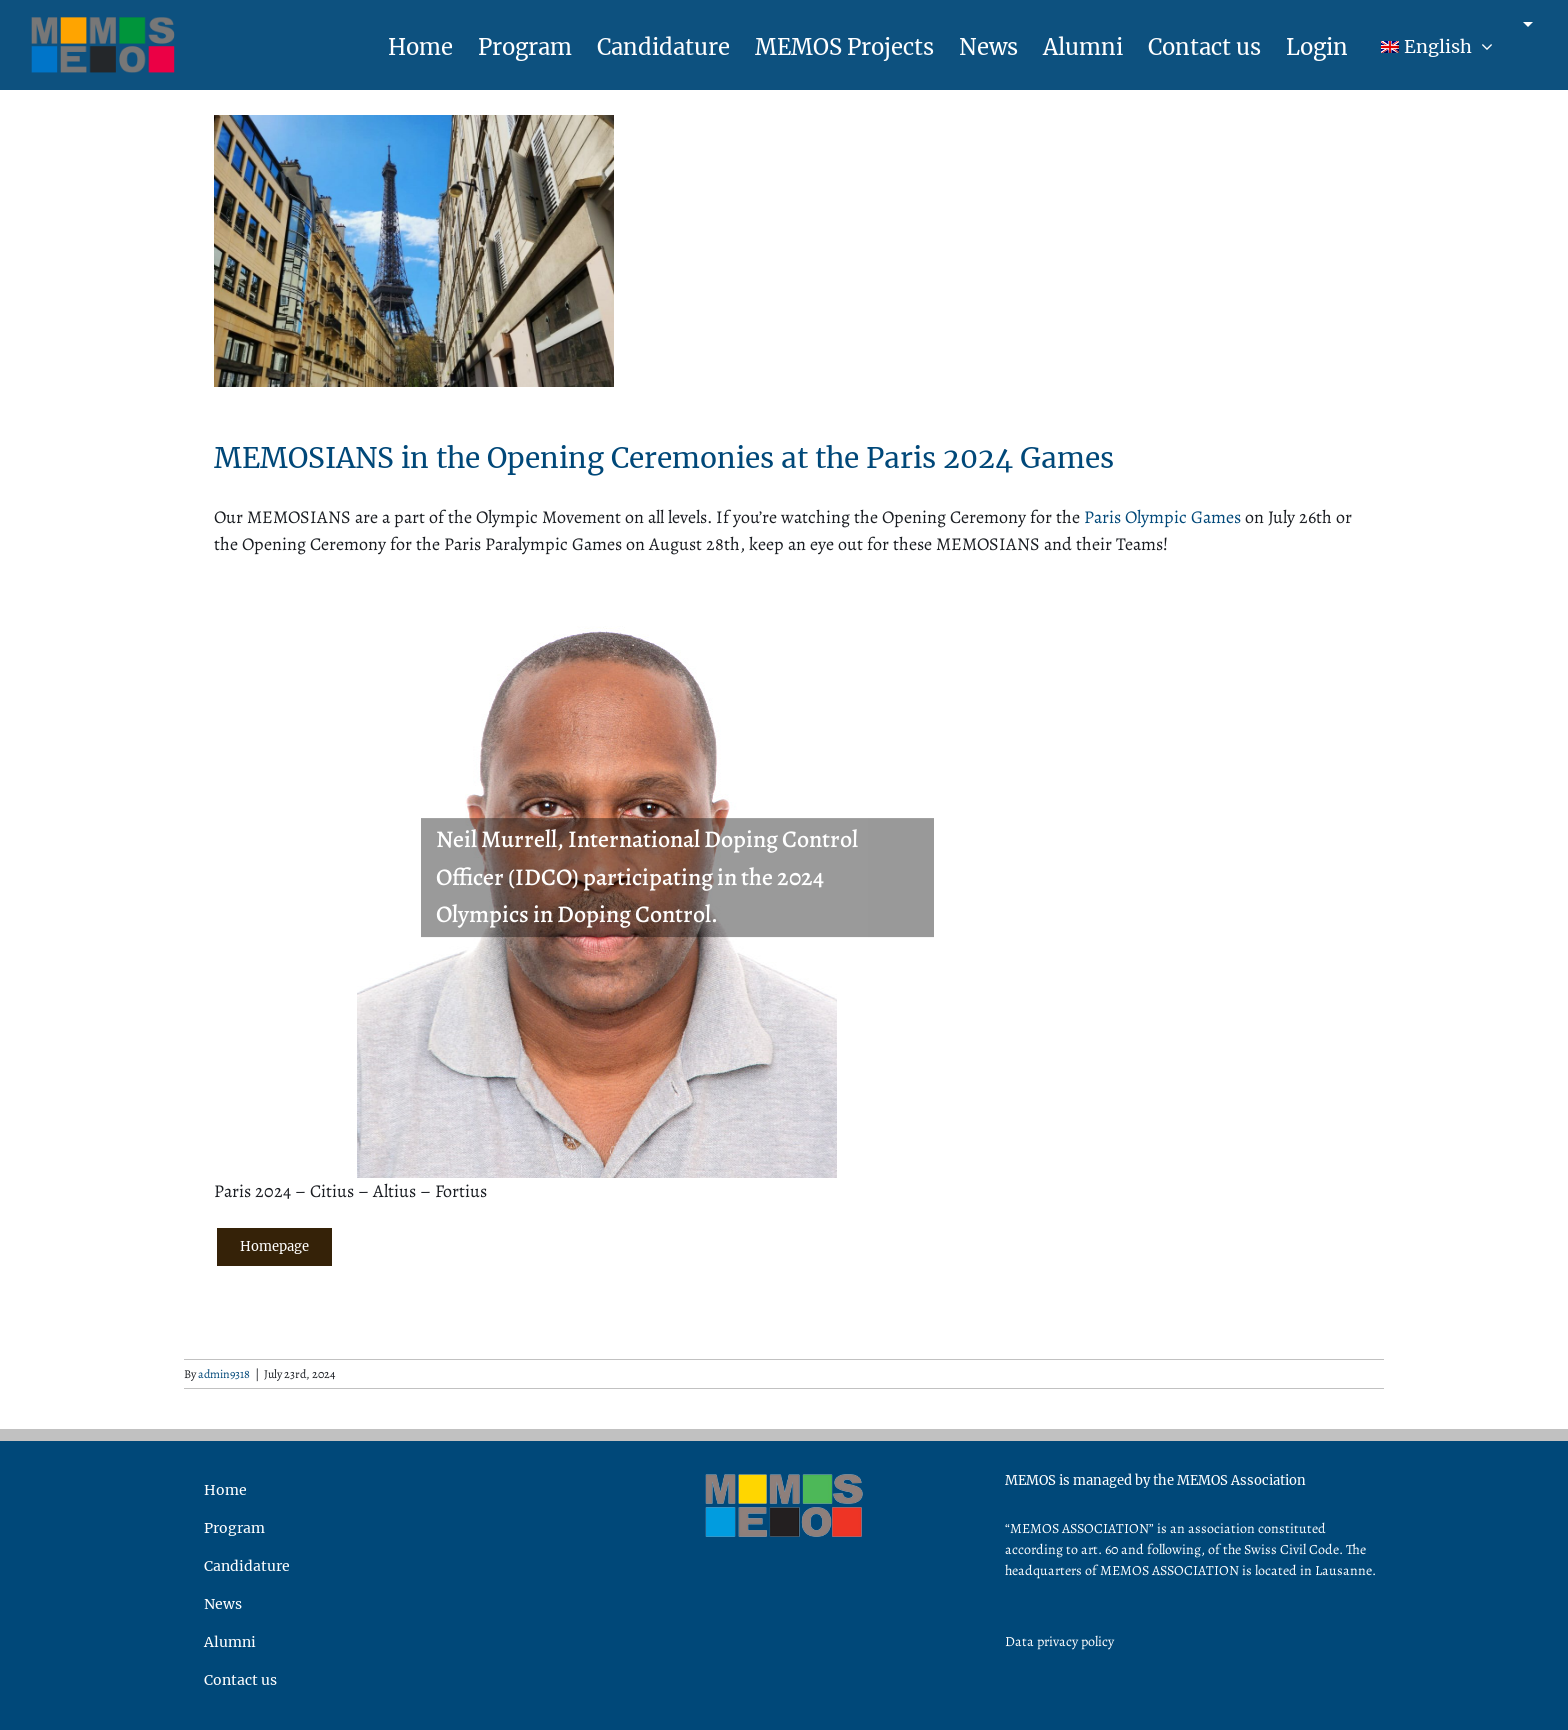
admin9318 (224, 1374)
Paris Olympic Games (1162, 517)
